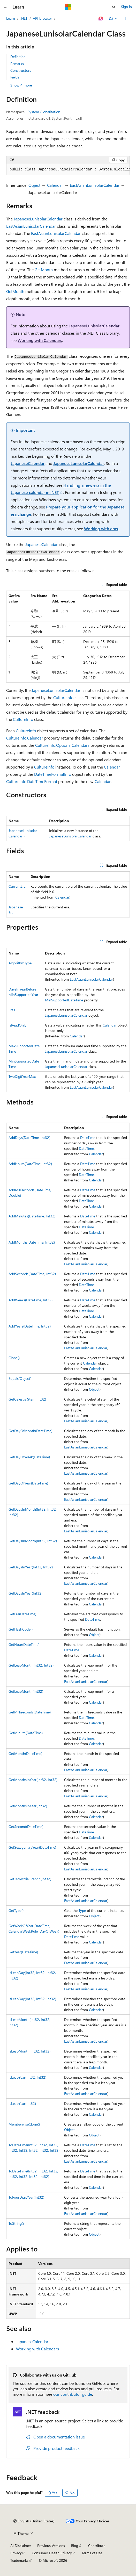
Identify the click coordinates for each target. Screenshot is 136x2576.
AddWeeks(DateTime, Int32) (30, 1299)
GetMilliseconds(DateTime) (30, 1712)
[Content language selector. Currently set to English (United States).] (34, 2521)
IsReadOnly (17, 1025)
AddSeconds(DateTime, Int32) (32, 1273)
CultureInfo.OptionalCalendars (62, 745)
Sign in (126, 6)
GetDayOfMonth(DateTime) (30, 1430)
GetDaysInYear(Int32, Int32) (31, 1567)
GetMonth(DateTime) (25, 1753)
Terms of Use (92, 2552)
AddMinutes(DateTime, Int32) (32, 1216)
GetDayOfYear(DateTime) (28, 1483)
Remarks (17, 63)
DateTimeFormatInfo (52, 774)
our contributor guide (72, 2394)
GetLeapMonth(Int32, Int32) (31, 1665)
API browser (42, 18)
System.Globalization (43, 111)
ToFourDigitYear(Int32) (26, 2197)
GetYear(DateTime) (23, 1951)
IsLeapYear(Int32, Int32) (27, 2077)
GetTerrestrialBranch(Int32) (30, 1878)
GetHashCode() (21, 1629)
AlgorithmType (20, 962)
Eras (12, 1009)
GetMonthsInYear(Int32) (28, 1805)
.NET (23, 18)
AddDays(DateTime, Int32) (29, 1137)
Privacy (16, 2552)
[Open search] (114, 7)
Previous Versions (51, 2545)
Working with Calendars (40, 340)
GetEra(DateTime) (22, 1613)
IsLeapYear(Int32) (22, 2103)
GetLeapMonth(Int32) (26, 1691)
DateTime (87, 1137)
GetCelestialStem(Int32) (27, 1399)
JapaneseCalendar (27, 463)
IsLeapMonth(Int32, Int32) (29, 2051)
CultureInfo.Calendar (24, 738)
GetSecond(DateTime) (26, 1826)
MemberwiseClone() (24, 2124)
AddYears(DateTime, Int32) (30, 1326)
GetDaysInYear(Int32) (25, 1593)
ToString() (16, 2223)
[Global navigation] (5, 7)
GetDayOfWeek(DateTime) (29, 1456)
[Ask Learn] (101, 19)
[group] (68, 169)
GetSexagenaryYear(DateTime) (32, 1847)
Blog (74, 2545)
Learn (10, 18)
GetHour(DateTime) (24, 1644)
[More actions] (125, 19)
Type (82, 1910)
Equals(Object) (20, 1378)
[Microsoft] (68, 7)
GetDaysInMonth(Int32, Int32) (33, 1540)
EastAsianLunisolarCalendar (94, 185)
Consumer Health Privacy (52, 2552)
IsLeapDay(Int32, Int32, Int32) (32, 1998)
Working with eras (101, 528)
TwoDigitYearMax (22, 1076)
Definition (18, 56)
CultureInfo (63, 697)
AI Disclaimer (20, 2545)
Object (34, 185)
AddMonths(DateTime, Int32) (32, 1242)
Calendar (55, 185)
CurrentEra (17, 886)
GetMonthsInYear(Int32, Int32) (33, 1779)
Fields (14, 77)
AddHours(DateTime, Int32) (30, 1163)
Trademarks (19, 2560)
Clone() (14, 1357)
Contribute (96, 2545)
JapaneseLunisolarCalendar (38, 218)
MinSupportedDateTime (64, 1000)
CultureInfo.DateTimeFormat (31, 781)
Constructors (20, 70)
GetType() (16, 1910)
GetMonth (44, 269)
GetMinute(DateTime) (26, 1732)
